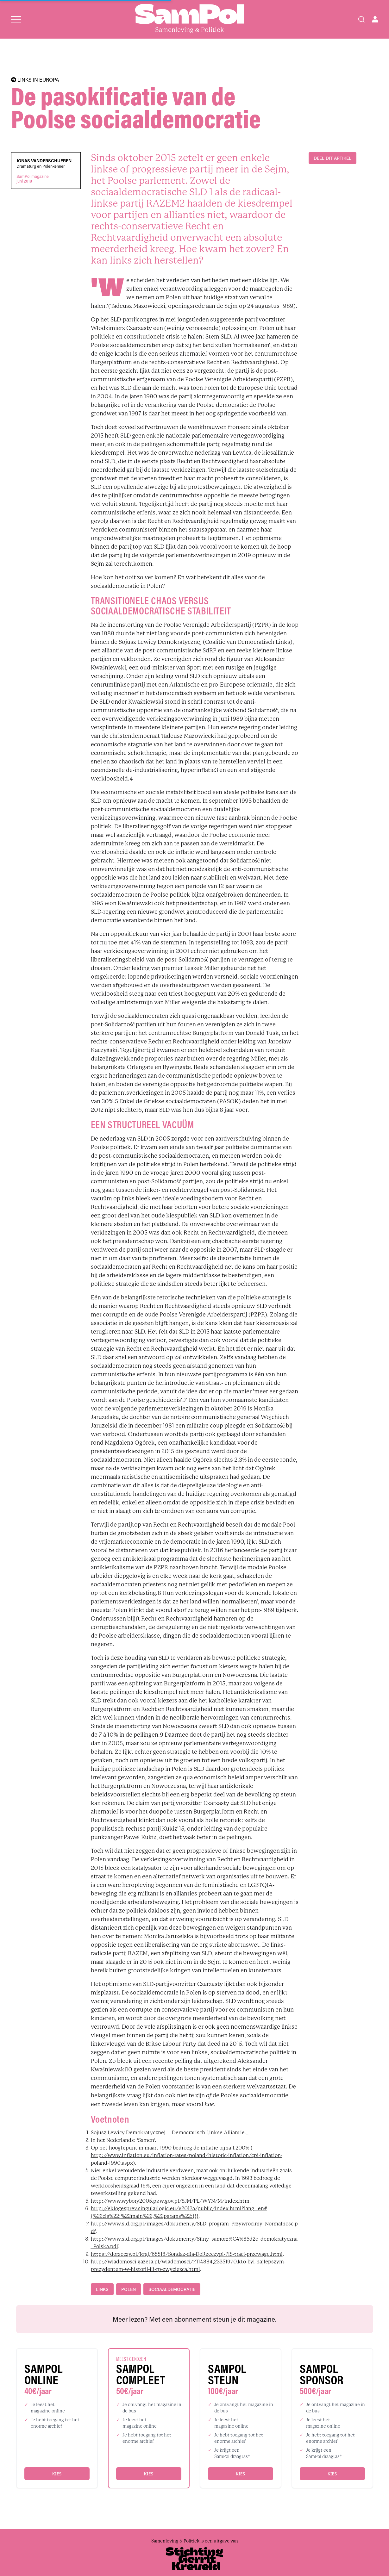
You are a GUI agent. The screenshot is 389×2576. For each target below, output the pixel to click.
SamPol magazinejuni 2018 (32, 179)
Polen (128, 2289)
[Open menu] (16, 19)
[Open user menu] (375, 19)
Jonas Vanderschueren (44, 161)
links (102, 2289)
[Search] (361, 19)
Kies (56, 2474)
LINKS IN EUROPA (35, 79)
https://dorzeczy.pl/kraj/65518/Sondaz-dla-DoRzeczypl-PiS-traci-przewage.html (187, 2254)
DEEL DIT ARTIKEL (332, 158)
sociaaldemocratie (171, 2289)
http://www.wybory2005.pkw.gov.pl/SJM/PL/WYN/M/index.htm (170, 2201)
